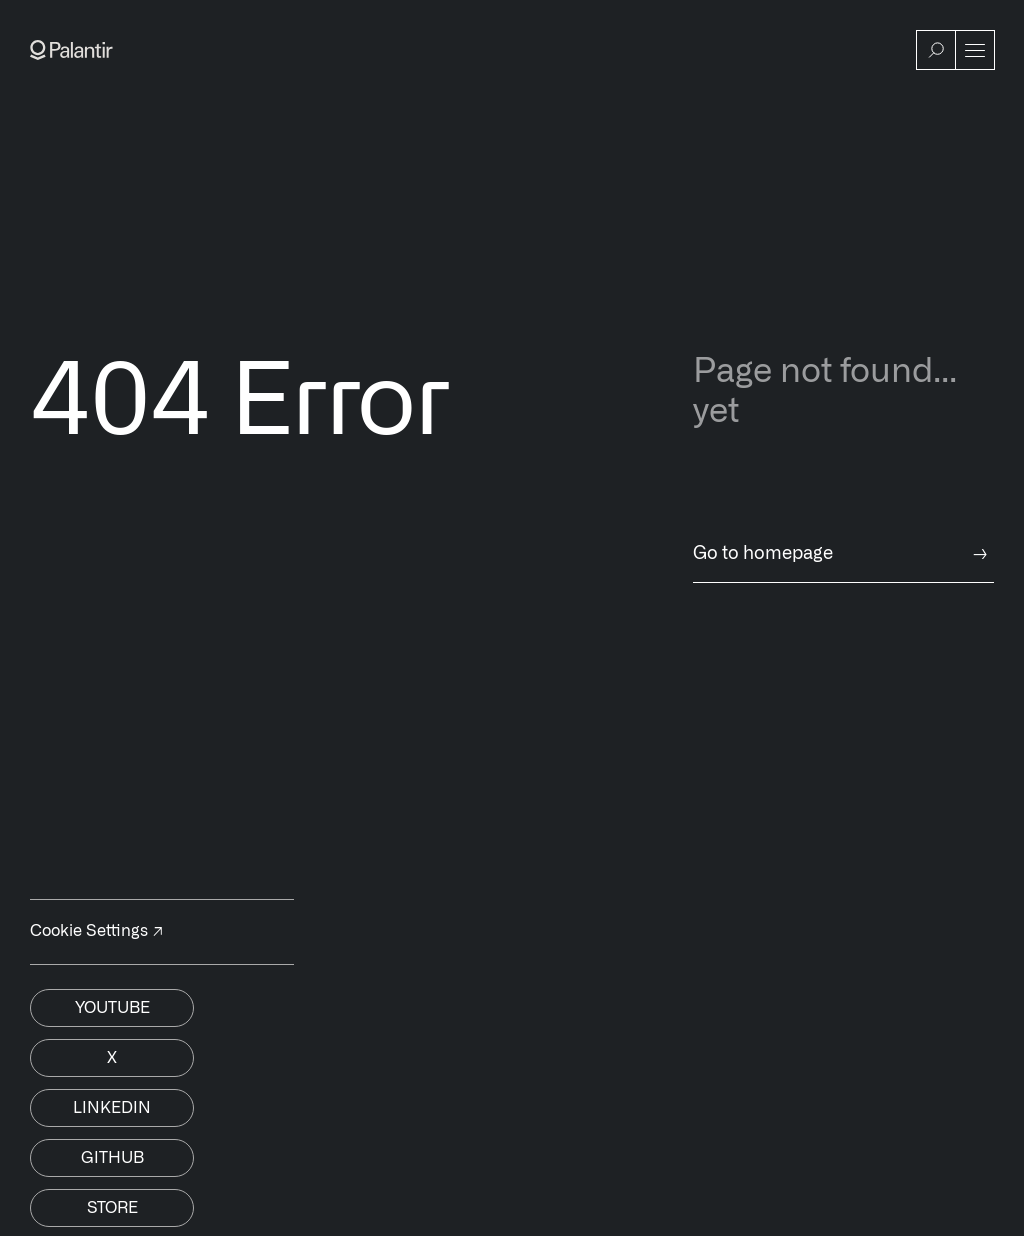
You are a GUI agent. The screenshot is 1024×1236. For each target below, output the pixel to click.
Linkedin (112, 1108)
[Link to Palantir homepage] (71, 50)
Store (112, 1208)
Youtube (112, 1008)
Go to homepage (843, 554)
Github (112, 1158)
